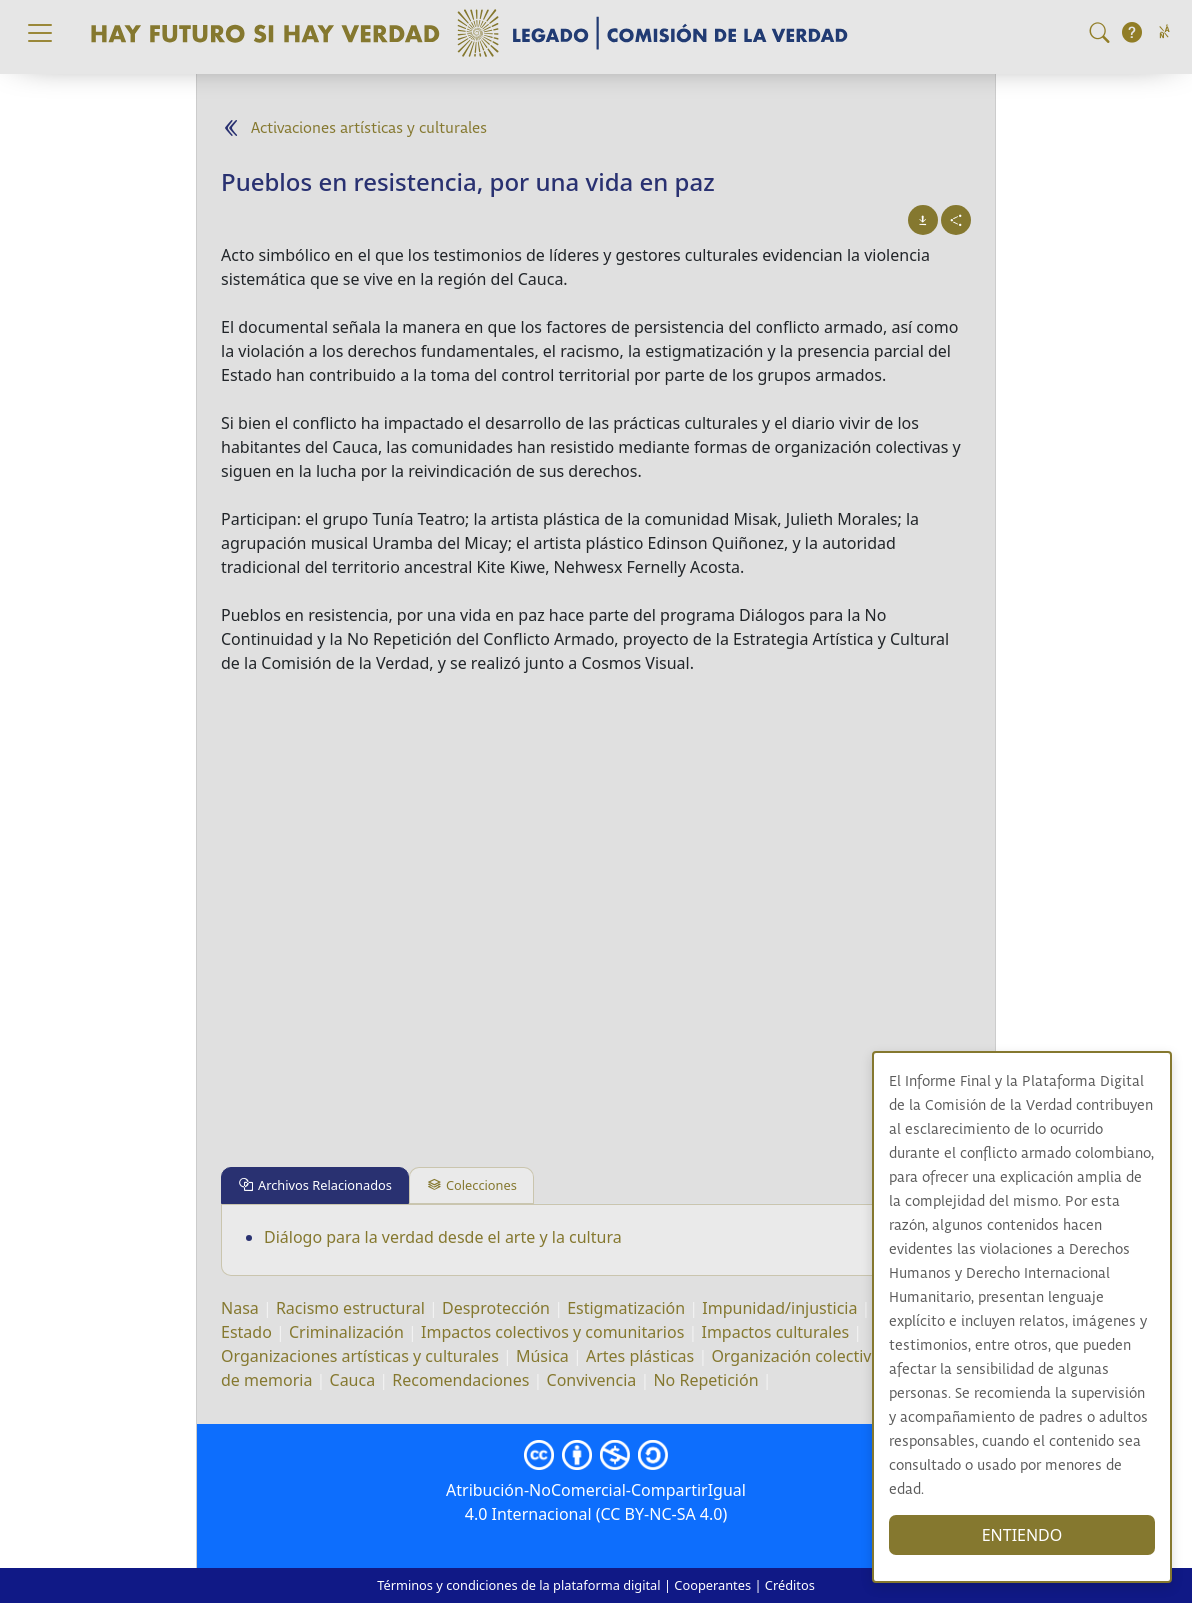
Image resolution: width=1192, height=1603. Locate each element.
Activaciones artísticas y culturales (369, 128)
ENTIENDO (1022, 1535)
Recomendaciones (460, 1380)
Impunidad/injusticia (779, 1308)
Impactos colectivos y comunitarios (552, 1332)
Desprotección (496, 1308)
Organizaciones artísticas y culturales (360, 1356)
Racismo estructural (350, 1308)
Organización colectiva (795, 1356)
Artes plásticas (640, 1356)
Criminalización (346, 1332)
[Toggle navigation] (40, 33)
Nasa (240, 1308)
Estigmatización (626, 1308)
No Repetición (705, 1380)
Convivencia (592, 1380)
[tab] (315, 1185)
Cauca (353, 1380)
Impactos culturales (775, 1332)
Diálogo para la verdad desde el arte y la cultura (443, 1237)
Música (542, 1356)
